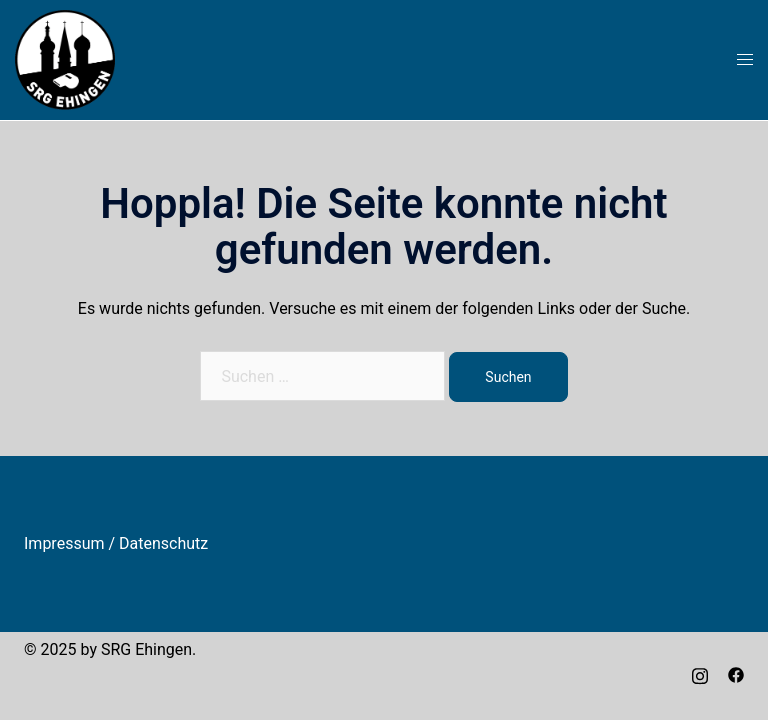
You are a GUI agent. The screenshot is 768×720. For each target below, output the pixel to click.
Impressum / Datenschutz (116, 543)
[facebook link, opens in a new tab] (736, 673)
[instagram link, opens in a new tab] (700, 673)
